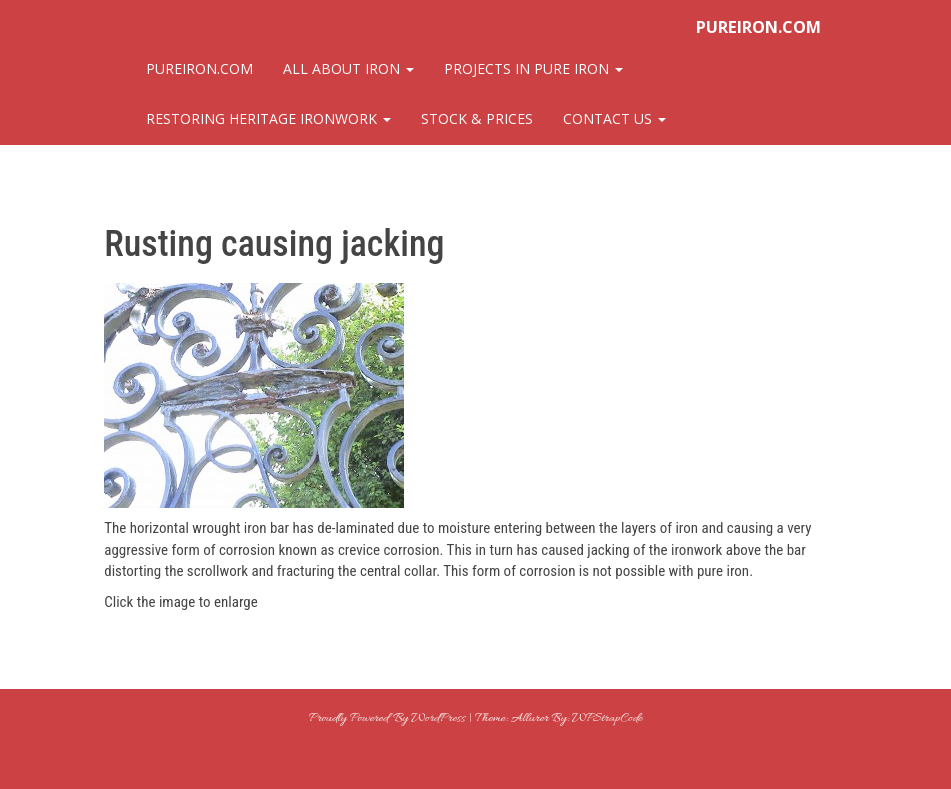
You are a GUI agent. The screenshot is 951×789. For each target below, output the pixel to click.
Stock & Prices (477, 118)
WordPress (436, 718)
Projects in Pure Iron (533, 68)
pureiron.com (758, 26)
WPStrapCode (606, 718)
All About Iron (348, 68)
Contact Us (614, 118)
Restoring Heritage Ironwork (268, 118)
